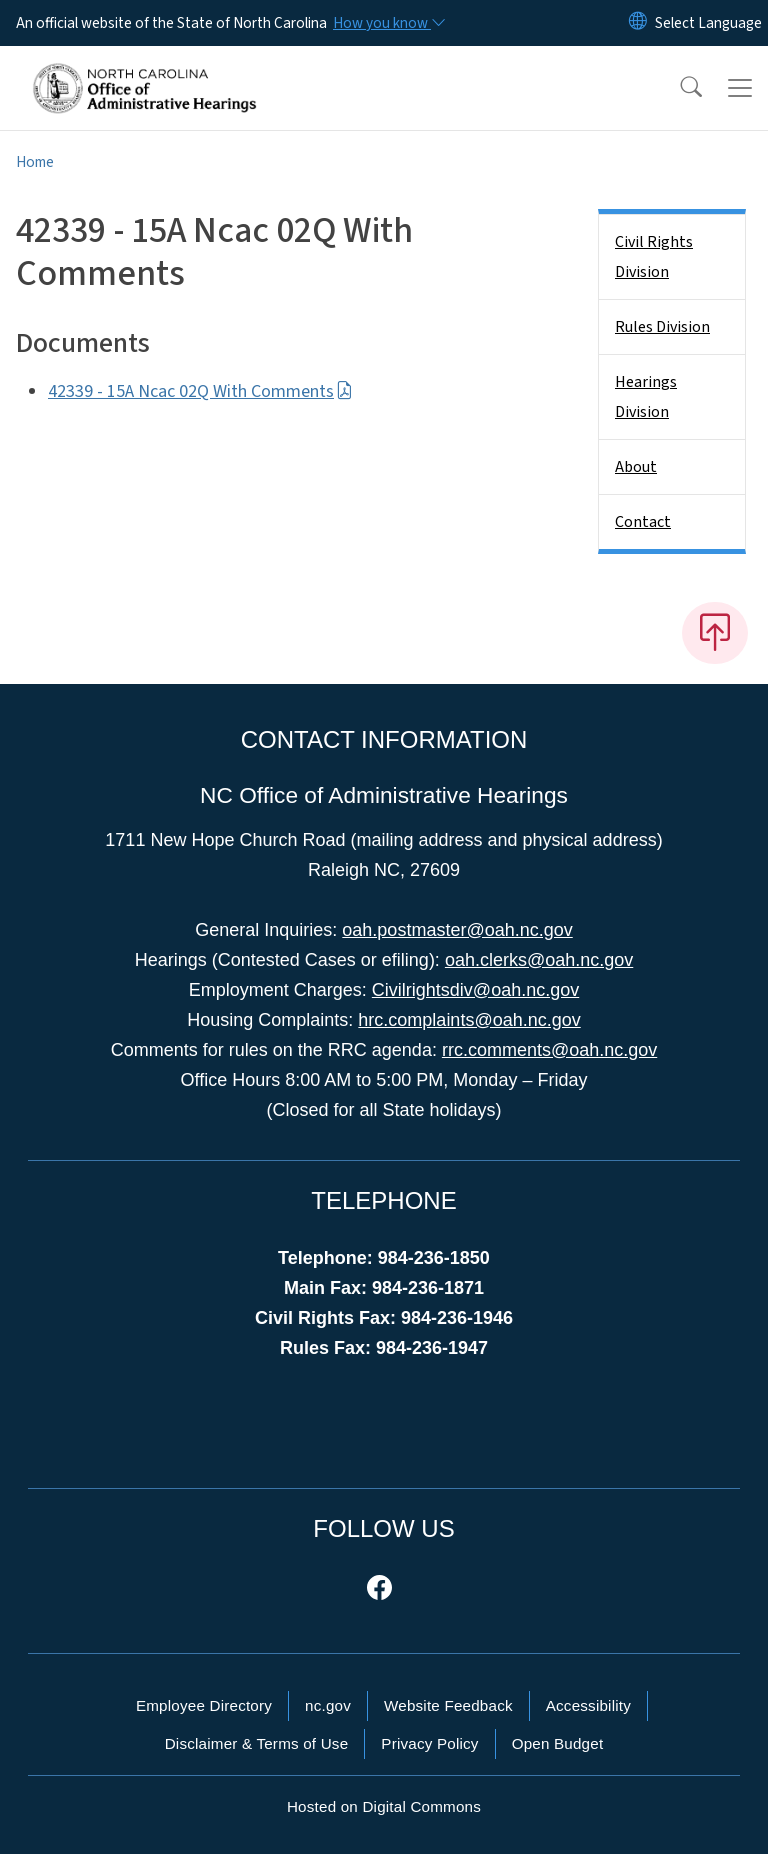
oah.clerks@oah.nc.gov (539, 960)
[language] (708, 23)
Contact (643, 522)
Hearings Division (646, 397)
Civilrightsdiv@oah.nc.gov (475, 990)
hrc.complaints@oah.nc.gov (469, 1020)
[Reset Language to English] (638, 23)
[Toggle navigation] (740, 88)
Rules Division (662, 327)
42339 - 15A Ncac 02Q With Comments (200, 391)
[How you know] (388, 23)
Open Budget (558, 1743)
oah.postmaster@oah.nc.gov (457, 930)
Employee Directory (204, 1705)
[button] (678, 88)
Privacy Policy (429, 1743)
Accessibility (588, 1705)
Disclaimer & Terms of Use (257, 1743)
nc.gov (328, 1705)
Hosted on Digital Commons (384, 1806)
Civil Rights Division (654, 257)
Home (35, 162)
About (636, 467)
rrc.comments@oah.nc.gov (549, 1050)
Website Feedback (448, 1705)
